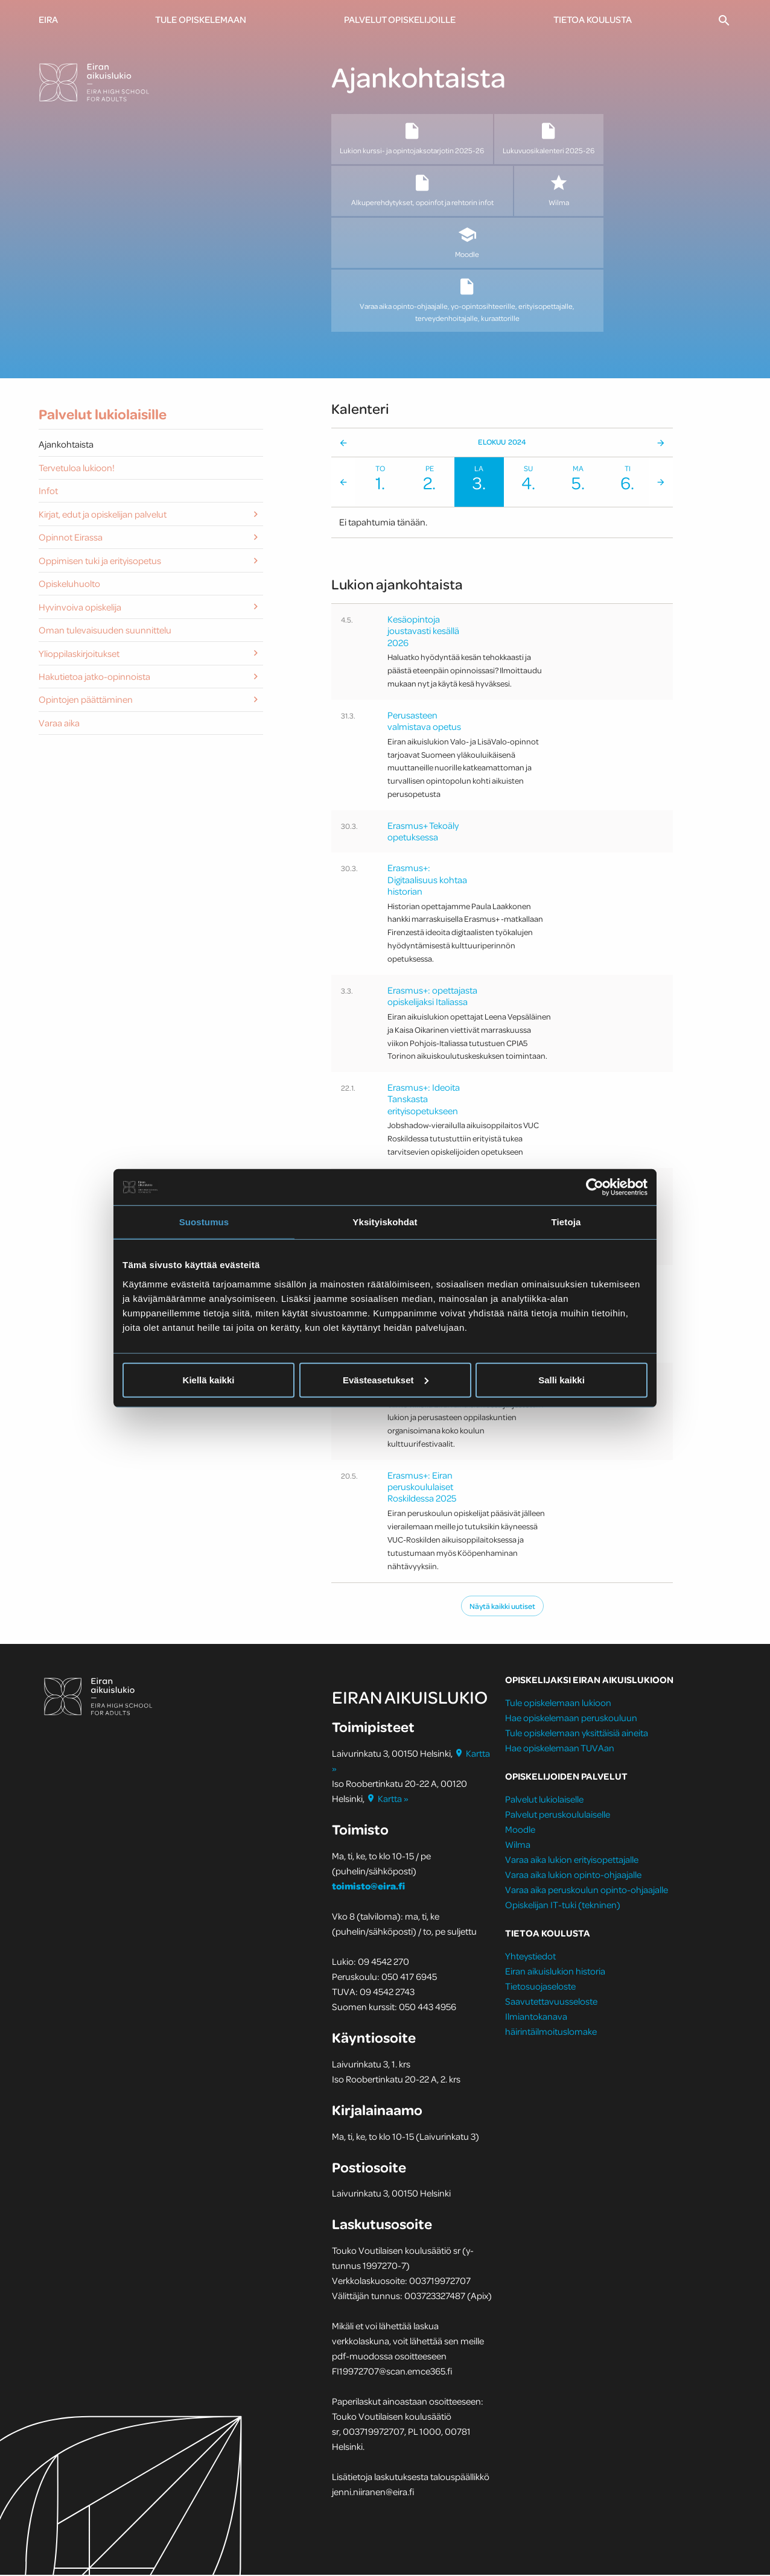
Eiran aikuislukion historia (555, 1972)
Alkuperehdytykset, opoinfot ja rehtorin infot (422, 191)
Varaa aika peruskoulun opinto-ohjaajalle (586, 1890)
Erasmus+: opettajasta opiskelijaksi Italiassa (432, 997)
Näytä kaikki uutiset (502, 1607)
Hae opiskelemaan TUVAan (559, 1749)
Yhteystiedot (530, 1957)
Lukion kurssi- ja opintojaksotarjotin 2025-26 (412, 138)
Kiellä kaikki (209, 1379)
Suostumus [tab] (204, 1222)
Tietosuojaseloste (540, 1987)
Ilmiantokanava (536, 2017)
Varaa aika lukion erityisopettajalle (571, 1860)
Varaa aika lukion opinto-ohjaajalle (573, 1875)
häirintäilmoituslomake (552, 2032)
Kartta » (388, 1799)
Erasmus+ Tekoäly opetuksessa (423, 832)
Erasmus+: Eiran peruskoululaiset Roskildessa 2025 (421, 1488)
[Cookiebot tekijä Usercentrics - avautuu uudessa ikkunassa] (595, 1187)
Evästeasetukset (385, 1379)
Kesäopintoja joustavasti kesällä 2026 (423, 632)
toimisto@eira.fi (368, 1887)
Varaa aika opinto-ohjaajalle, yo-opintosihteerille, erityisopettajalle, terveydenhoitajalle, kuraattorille (467, 300)
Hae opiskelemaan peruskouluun (571, 1718)
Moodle (467, 242)
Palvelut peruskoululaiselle (557, 1815)
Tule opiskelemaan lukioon (558, 1703)
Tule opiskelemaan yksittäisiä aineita (576, 1733)
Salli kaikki (561, 1379)
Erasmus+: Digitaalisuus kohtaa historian (427, 880)
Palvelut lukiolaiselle (544, 1800)
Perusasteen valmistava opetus (424, 721)
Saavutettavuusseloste (551, 2002)
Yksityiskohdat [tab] (384, 1222)
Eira (48, 19)
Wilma (558, 191)
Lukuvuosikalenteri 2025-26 (549, 138)
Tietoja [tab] (566, 1222)
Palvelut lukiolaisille (103, 415)
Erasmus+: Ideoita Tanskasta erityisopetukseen (423, 1100)
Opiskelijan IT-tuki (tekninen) (562, 1905)
